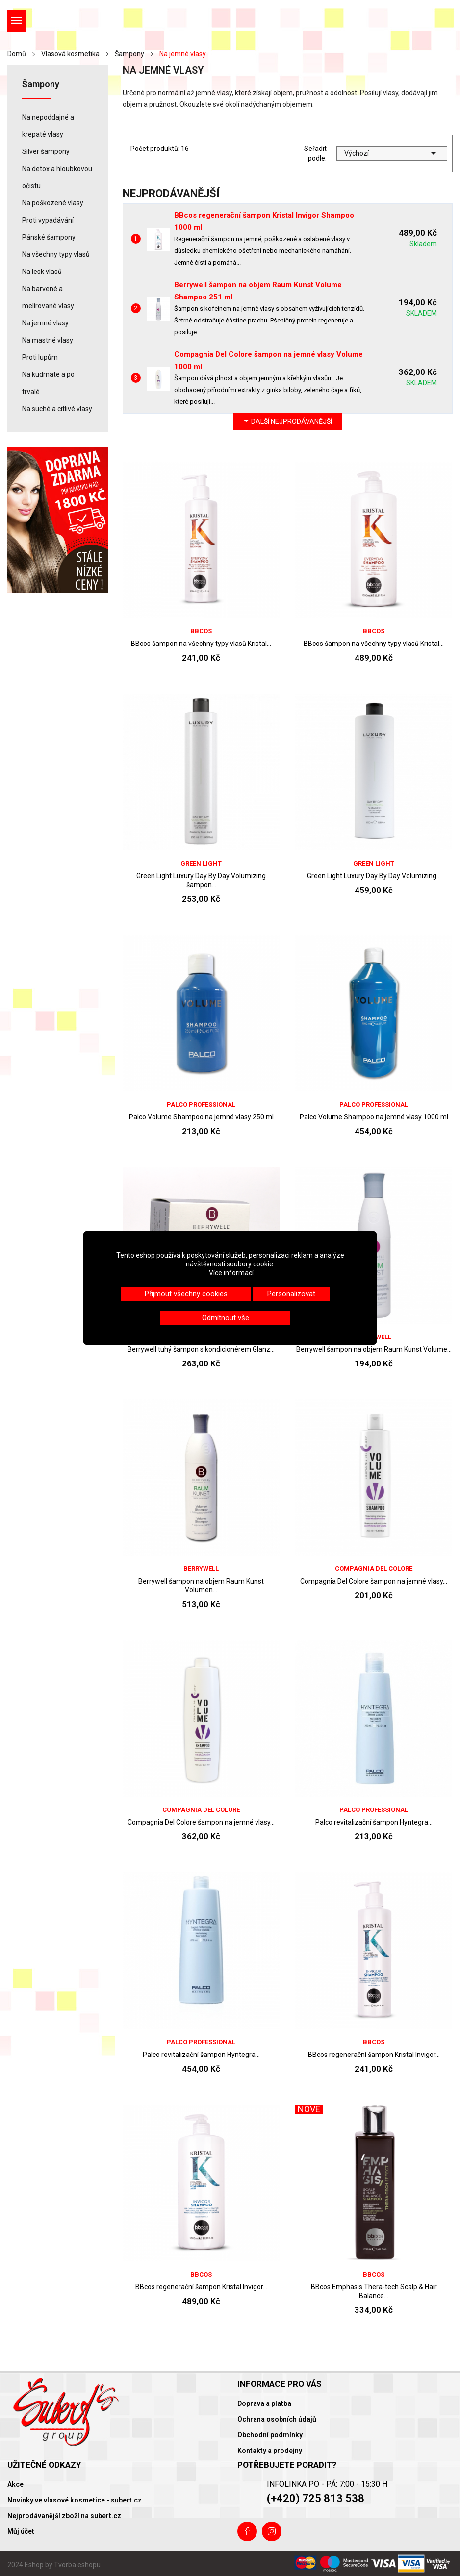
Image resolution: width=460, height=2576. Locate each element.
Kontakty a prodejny (269, 2450)
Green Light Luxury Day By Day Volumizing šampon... (201, 880)
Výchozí (391, 153)
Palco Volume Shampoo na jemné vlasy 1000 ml (374, 1117)
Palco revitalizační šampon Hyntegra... (374, 1822)
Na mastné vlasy (47, 340)
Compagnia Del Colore (373, 1568)
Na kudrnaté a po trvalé (48, 383)
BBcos (201, 631)
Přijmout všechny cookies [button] (186, 1293)
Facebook (247, 2531)
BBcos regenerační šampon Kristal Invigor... (374, 2054)
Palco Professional (201, 1104)
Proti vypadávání (48, 220)
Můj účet (20, 2531)
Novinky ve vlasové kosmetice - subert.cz (74, 2500)
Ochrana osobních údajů (276, 2419)
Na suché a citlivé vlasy (57, 409)
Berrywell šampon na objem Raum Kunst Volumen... (201, 1585)
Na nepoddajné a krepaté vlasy (48, 125)
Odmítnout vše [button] (225, 1317)
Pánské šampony (49, 237)
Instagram (271, 2531)
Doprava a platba (264, 2403)
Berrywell (201, 1568)
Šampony (40, 84)
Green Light (201, 863)
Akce (15, 2484)
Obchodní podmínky (270, 2435)
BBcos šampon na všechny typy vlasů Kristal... (201, 643)
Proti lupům (40, 357)
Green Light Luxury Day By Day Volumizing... (374, 876)
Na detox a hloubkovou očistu (57, 177)
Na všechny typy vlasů (56, 254)
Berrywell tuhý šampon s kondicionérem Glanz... (201, 1349)
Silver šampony (46, 151)
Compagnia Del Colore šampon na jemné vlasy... (373, 1581)
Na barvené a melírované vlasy (48, 297)
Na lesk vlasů (42, 271)
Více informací (231, 1273)
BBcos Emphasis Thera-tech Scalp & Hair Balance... (374, 2291)
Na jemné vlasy (45, 323)
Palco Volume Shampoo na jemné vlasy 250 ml (201, 1117)
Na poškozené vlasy (52, 203)
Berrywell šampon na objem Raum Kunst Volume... (374, 1349)
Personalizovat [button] (291, 1293)
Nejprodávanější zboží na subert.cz (64, 2516)
